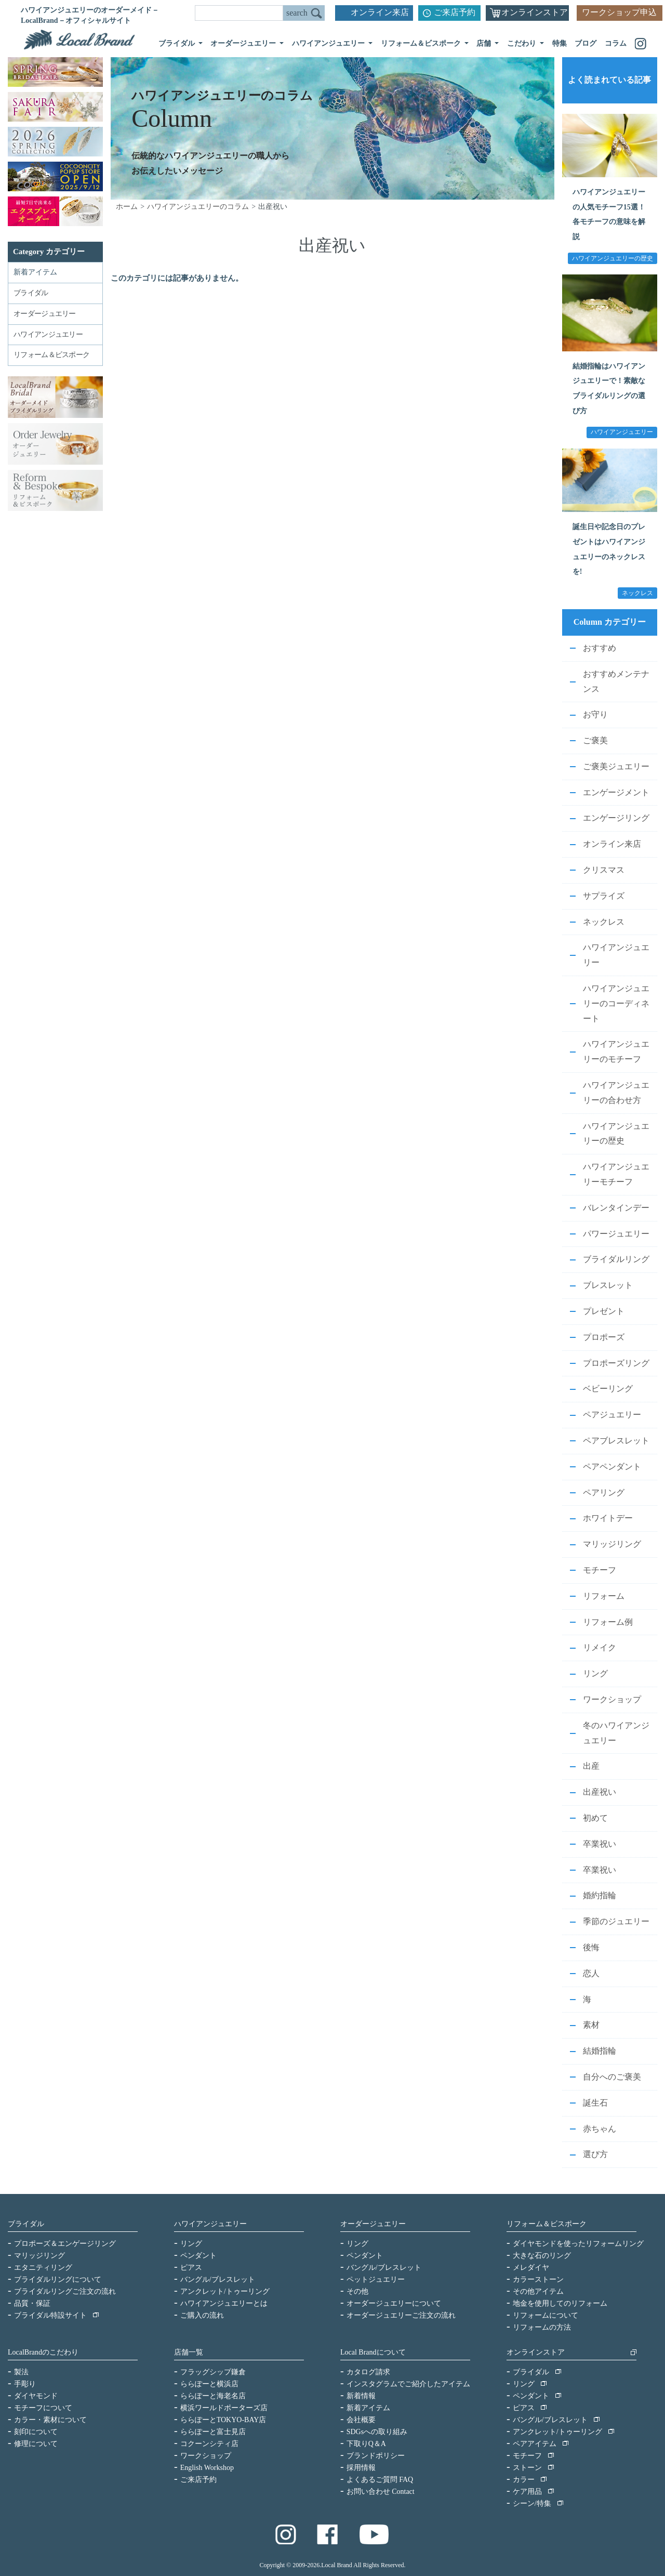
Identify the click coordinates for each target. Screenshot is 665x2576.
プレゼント (603, 1311)
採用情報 (361, 2468)
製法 (21, 2372)
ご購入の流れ (202, 2315)
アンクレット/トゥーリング (225, 2291)
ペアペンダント (612, 1466)
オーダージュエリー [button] (244, 43)
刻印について (36, 2432)
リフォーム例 (608, 1622)
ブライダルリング (616, 1259)
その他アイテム (538, 2291)
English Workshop (207, 2468)
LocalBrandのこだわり (43, 2352)
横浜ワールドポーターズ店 (224, 2408)
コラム (616, 43)
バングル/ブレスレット (217, 2279)
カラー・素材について (50, 2420)
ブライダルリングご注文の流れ (65, 2291)
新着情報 (361, 2396)
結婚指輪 (599, 2050)
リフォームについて (545, 2315)
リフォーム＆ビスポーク (547, 2224)
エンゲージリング (616, 817)
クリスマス (603, 869)
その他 (357, 2291)
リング (595, 1673)
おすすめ (599, 647)
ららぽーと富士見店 (213, 2432)
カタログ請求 (368, 2372)
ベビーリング (608, 1388)
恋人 (591, 1973)
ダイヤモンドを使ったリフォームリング (578, 2244)
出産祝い (599, 1792)
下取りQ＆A (366, 2444)
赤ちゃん (599, 2128)
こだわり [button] (522, 43)
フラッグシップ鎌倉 (213, 2372)
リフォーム (603, 1596)
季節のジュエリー (616, 1921)
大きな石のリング (542, 2255)
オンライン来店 (380, 12)
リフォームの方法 (542, 2327)
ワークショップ (612, 1699)
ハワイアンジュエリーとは (224, 2303)
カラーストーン (538, 2279)
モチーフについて (43, 2408)
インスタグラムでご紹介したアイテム (408, 2384)
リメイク (599, 1647)
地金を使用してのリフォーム (560, 2303)
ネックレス (603, 921)
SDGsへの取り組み (377, 2432)
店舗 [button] (484, 43)
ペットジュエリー (376, 2279)
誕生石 (595, 2102)
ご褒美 (595, 740)
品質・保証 (32, 2303)
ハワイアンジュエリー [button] (329, 43)
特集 (559, 43)
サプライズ (603, 895)
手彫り (25, 2384)
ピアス (191, 2267)
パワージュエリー (616, 1233)
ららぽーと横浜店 (209, 2384)
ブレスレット (608, 1285)
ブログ (585, 43)
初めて (595, 1817)
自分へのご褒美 (612, 2076)
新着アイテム (35, 272)
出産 (591, 1766)
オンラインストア (534, 12)
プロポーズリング (616, 1363)
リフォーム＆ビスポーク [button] (422, 43)
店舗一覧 (188, 2352)
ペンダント (198, 2255)
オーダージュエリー (373, 2224)
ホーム (127, 207)
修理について (36, 2444)
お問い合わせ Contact (381, 2491)
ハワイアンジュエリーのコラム (198, 207)
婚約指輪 (599, 1895)
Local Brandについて (373, 2352)
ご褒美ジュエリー (616, 766)
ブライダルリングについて (57, 2279)
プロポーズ (603, 1337)
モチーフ (599, 1570)
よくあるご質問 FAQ (380, 2479)
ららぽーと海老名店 (213, 2396)
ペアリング (603, 1492)
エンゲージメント (616, 792)
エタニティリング (43, 2267)
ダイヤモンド (36, 2396)
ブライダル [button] (177, 43)
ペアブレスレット (616, 1440)
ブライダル (26, 2224)
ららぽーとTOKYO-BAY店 (223, 2420)
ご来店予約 (454, 12)
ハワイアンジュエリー (210, 2224)
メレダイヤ (531, 2267)
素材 (591, 2024)
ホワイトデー (608, 1518)
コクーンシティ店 (209, 2444)
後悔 (591, 1947)
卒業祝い (599, 1843)
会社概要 (361, 2420)
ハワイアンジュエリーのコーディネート (616, 1003)
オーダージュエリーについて (394, 2303)
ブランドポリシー (376, 2456)
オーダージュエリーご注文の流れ (401, 2315)
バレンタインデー (616, 1207)
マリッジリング (612, 1544)
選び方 (595, 2154)
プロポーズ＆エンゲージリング (65, 2244)
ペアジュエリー (612, 1414)
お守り (595, 714)
